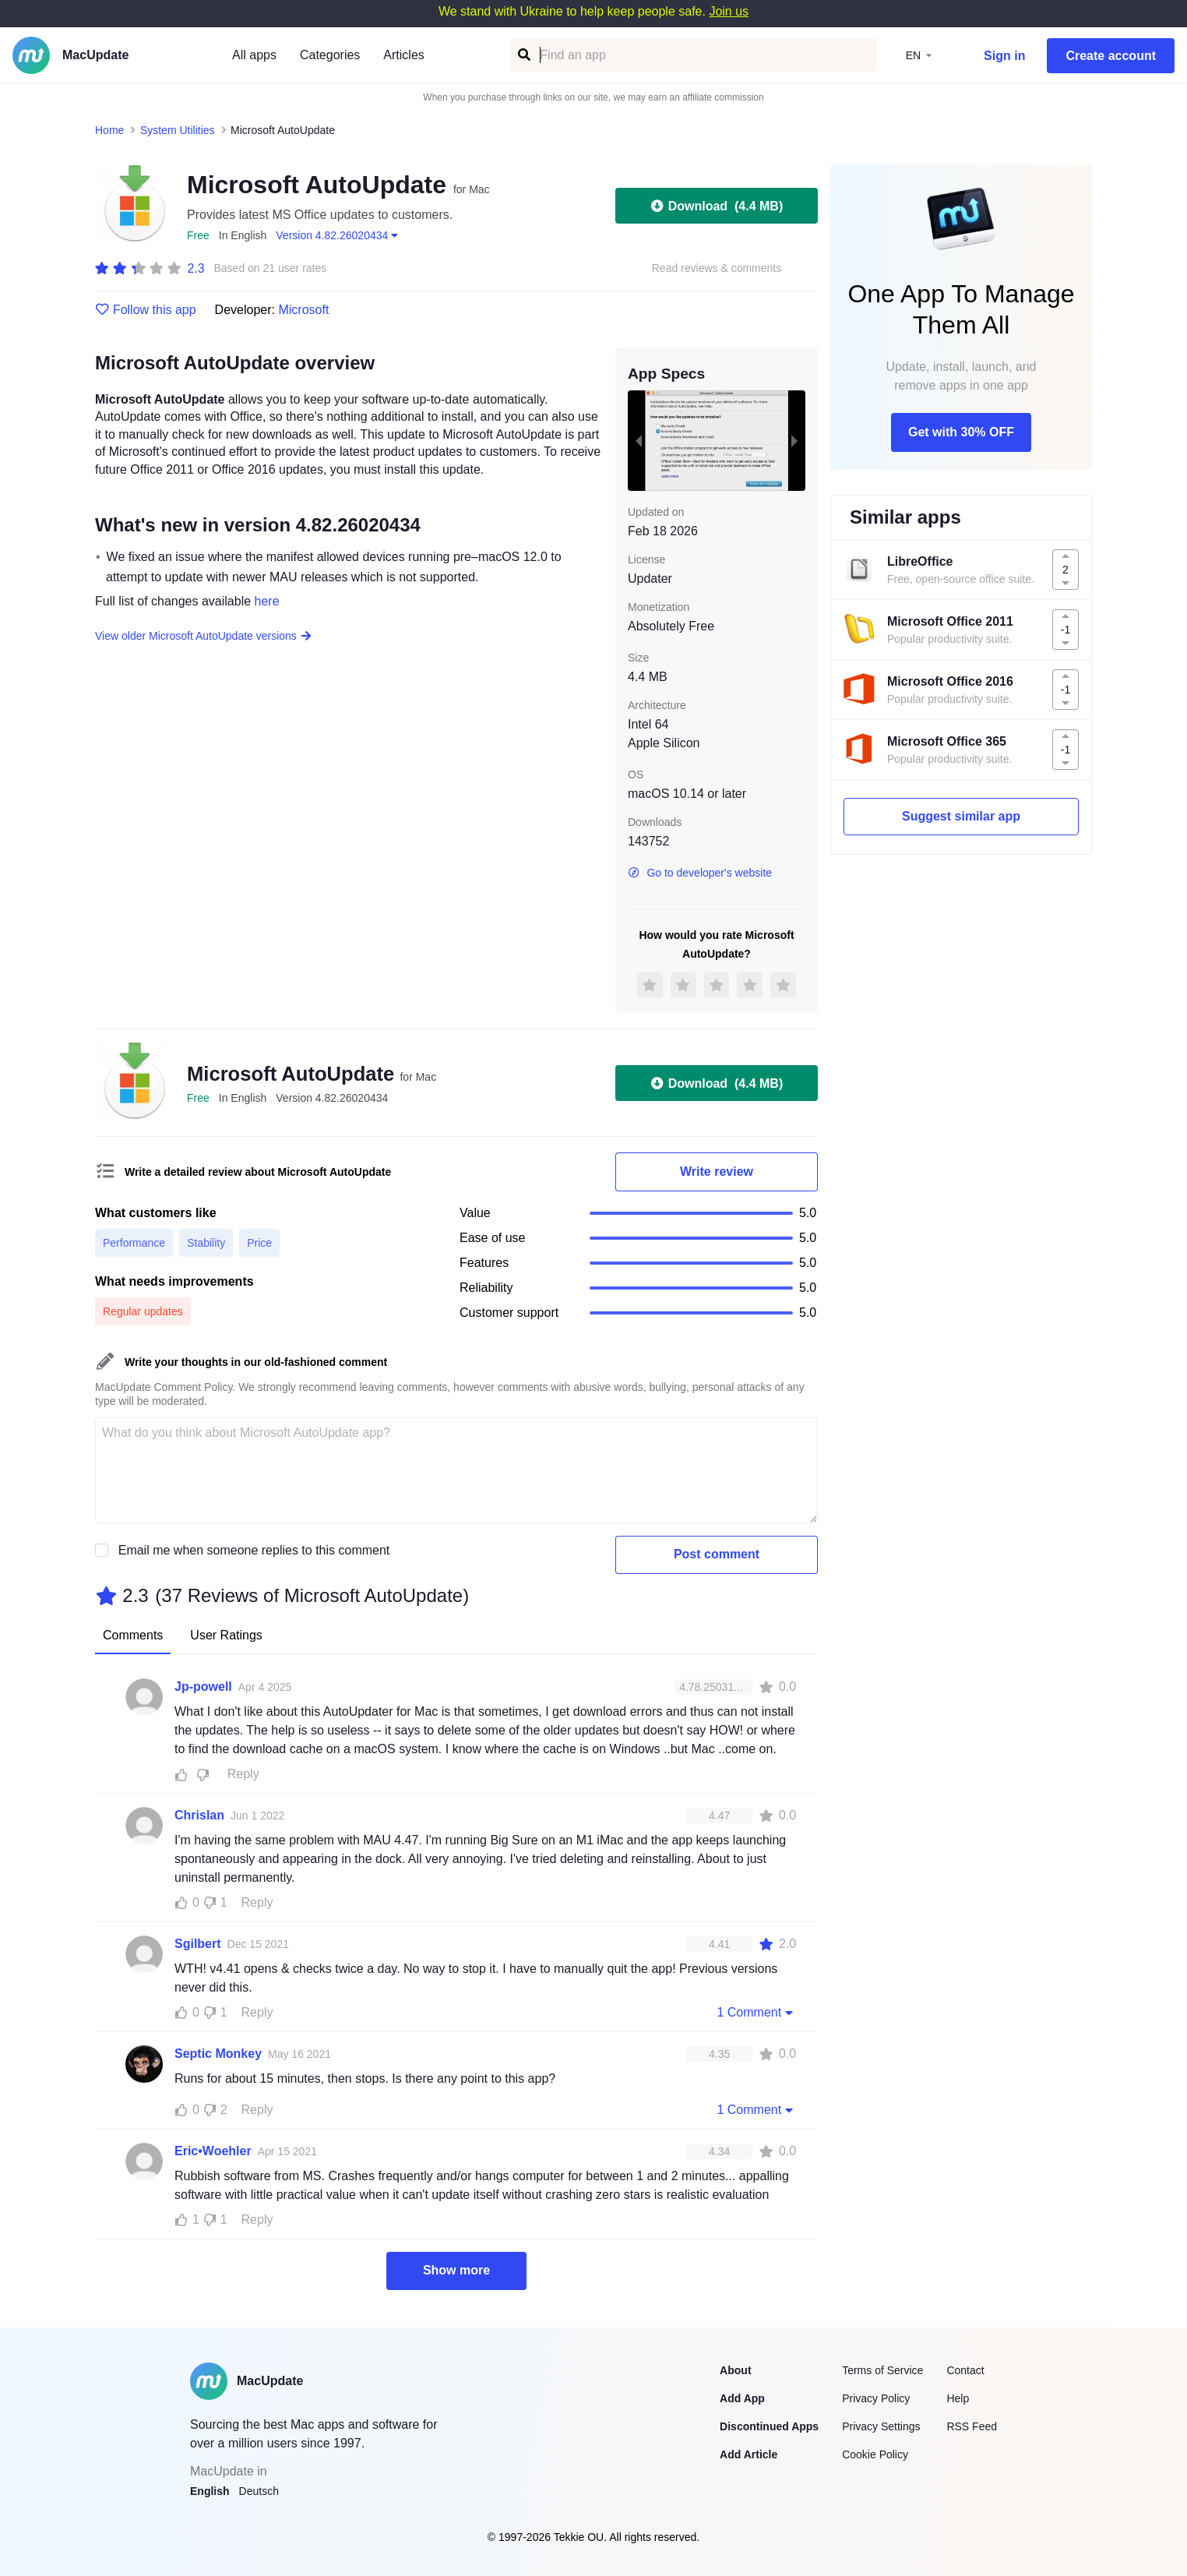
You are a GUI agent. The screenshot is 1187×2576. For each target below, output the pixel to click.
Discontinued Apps (769, 2426)
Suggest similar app (961, 816)
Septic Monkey (218, 2053)
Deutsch (259, 2491)
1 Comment (756, 2011)
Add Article (748, 2454)
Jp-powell (203, 1686)
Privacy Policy (876, 2398)
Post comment (716, 1554)
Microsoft (303, 310)
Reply (243, 1774)
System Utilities (177, 130)
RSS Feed (971, 2426)
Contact (965, 2370)
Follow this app (145, 310)
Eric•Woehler (213, 2151)
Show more (456, 2270)
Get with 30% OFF (961, 432)
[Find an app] (523, 55)
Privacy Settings (881, 2426)
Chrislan (199, 1815)
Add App (742, 2398)
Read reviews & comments (717, 268)
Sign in (1004, 56)
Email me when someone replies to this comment (254, 1550)
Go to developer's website (700, 873)
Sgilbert (197, 1944)
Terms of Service (882, 2370)
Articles (403, 55)
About (735, 2370)
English (210, 2491)
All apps (254, 55)
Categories (330, 55)
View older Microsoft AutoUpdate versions (203, 636)
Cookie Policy (875, 2454)
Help (957, 2398)
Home (109, 130)
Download (716, 205)
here (267, 601)
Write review (716, 1171)
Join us (728, 11)
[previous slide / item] (639, 440)
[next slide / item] (794, 440)
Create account (1110, 56)
